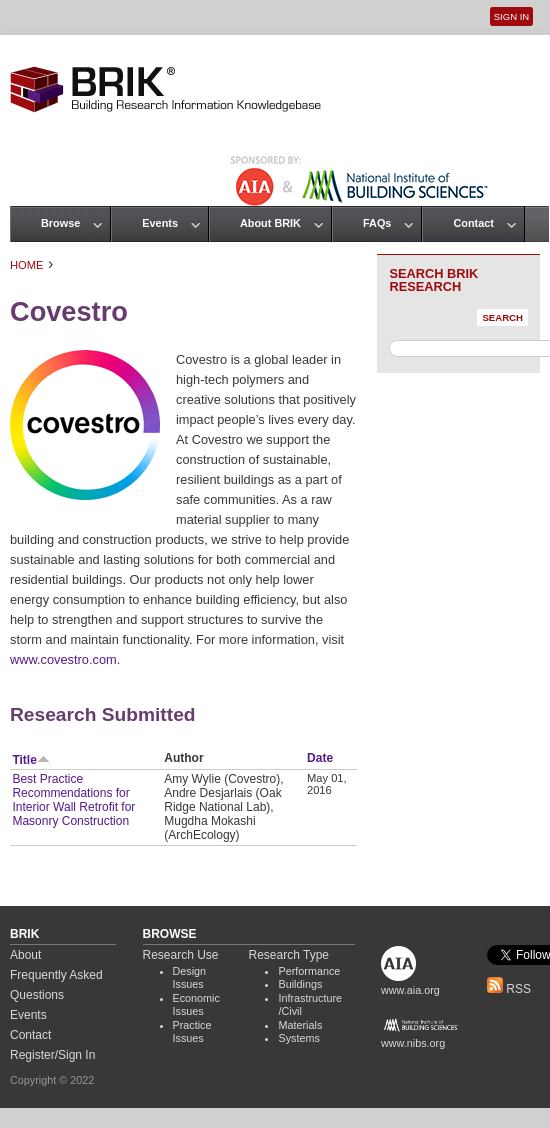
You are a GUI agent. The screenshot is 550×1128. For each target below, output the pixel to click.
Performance (309, 971)
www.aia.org (410, 990)
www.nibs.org (413, 1043)
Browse (60, 223)
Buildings (300, 984)
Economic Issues (196, 1005)
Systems (298, 1038)
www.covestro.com (63, 659)
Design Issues (190, 978)
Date (320, 758)
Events (160, 223)
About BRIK (270, 223)
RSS (509, 989)
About (25, 955)
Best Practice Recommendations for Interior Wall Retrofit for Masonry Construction (73, 800)
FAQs (377, 223)
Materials (300, 1025)
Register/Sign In (52, 1055)
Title (30, 760)
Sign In (511, 16)
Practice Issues (192, 1032)
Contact (473, 223)
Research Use (181, 955)
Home (27, 265)
